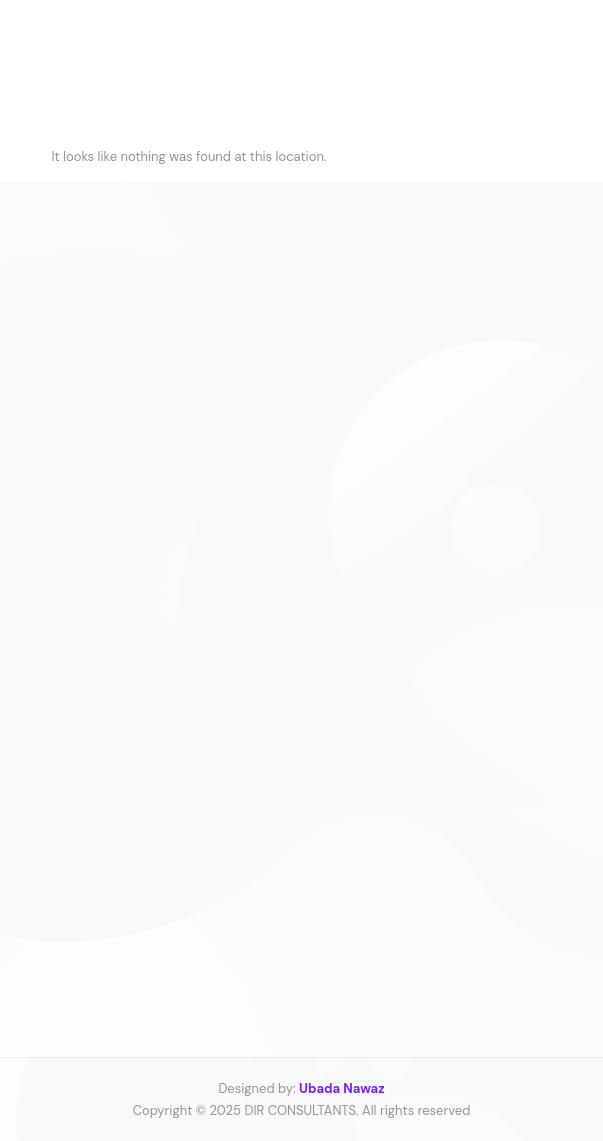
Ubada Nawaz (342, 1088)
